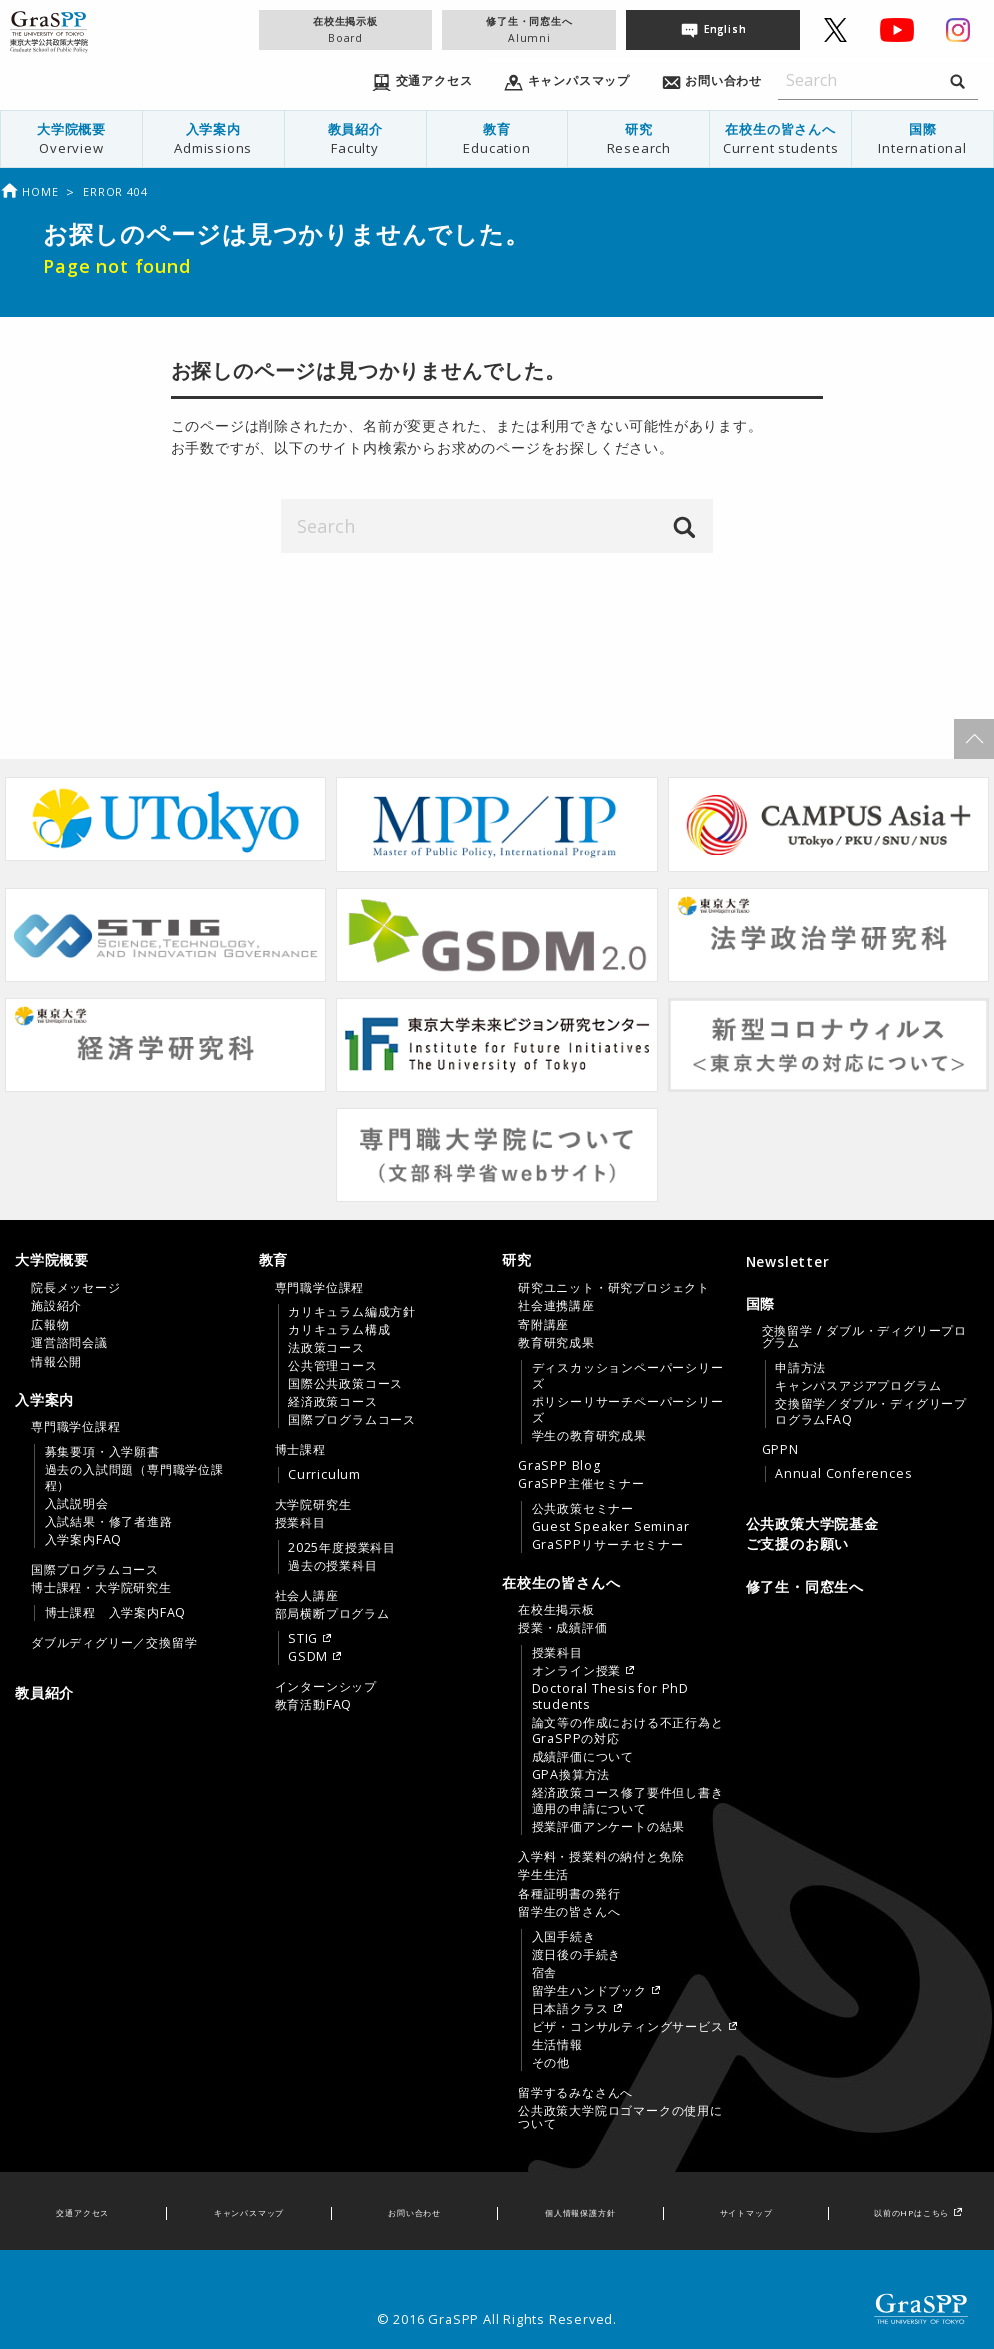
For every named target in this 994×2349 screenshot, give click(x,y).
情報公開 (56, 1362)
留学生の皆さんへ (569, 1912)
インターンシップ (326, 1687)
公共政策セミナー (583, 1509)
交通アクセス (82, 2212)
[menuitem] (72, 139)
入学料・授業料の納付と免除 (601, 1857)
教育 (497, 138)
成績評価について (583, 1757)
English (725, 29)
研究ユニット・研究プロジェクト (614, 1288)
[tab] (132, 1310)
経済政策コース (333, 1402)
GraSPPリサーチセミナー (608, 1545)
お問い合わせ (414, 2212)
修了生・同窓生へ (529, 29)
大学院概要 (71, 138)
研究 (638, 138)
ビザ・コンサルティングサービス (628, 2027)
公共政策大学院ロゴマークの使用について (620, 2117)
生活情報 (557, 2045)
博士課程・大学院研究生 (101, 1588)
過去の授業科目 (333, 1566)
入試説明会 (77, 1504)
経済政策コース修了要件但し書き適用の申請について (628, 1801)
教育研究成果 (556, 1343)
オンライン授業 (577, 1671)
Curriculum (324, 1475)
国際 (922, 138)
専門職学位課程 (76, 1427)
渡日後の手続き (577, 1955)
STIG (303, 1639)
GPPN (780, 1450)
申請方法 (800, 1368)
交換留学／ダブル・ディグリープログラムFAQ (871, 1412)
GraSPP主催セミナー (581, 1484)
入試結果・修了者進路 (109, 1522)
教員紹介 (355, 138)
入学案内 (213, 138)
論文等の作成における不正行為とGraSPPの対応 (628, 1731)
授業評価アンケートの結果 (609, 1827)
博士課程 (300, 1450)
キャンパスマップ (249, 2212)
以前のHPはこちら (911, 2212)
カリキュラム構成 (339, 1330)
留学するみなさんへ (575, 2093)
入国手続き (564, 1937)
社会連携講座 (556, 1306)
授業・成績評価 (563, 1628)
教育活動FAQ (314, 1705)
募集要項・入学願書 (102, 1452)
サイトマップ (746, 2212)
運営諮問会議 (69, 1343)
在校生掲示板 (345, 29)
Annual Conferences (843, 1474)
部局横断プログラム (332, 1614)
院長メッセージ (76, 1288)
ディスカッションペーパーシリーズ (628, 1376)
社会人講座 (307, 1596)
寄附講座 (543, 1325)
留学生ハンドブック (589, 1991)
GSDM (308, 1657)
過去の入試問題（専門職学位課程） (134, 1478)
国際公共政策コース (345, 1384)
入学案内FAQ (84, 1540)
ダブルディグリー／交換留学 (114, 1643)
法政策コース (326, 1348)
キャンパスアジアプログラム (858, 1386)
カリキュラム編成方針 (352, 1312)
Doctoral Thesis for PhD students (610, 1697)
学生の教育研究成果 (589, 1436)
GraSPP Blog (559, 1466)
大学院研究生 (313, 1505)
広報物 (50, 1325)
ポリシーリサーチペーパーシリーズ (628, 1410)
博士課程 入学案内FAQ (116, 1613)
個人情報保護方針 (580, 2212)
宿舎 (545, 1973)
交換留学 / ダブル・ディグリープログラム (864, 1337)
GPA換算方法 (571, 1775)
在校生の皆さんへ (780, 138)
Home (29, 191)
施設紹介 (56, 1306)
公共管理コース (333, 1366)
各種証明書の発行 (569, 1894)
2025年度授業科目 (342, 1548)
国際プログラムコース (95, 1570)
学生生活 (543, 1875)
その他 (551, 2063)
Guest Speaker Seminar (611, 1527)
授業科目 (300, 1523)
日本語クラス (570, 2009)
